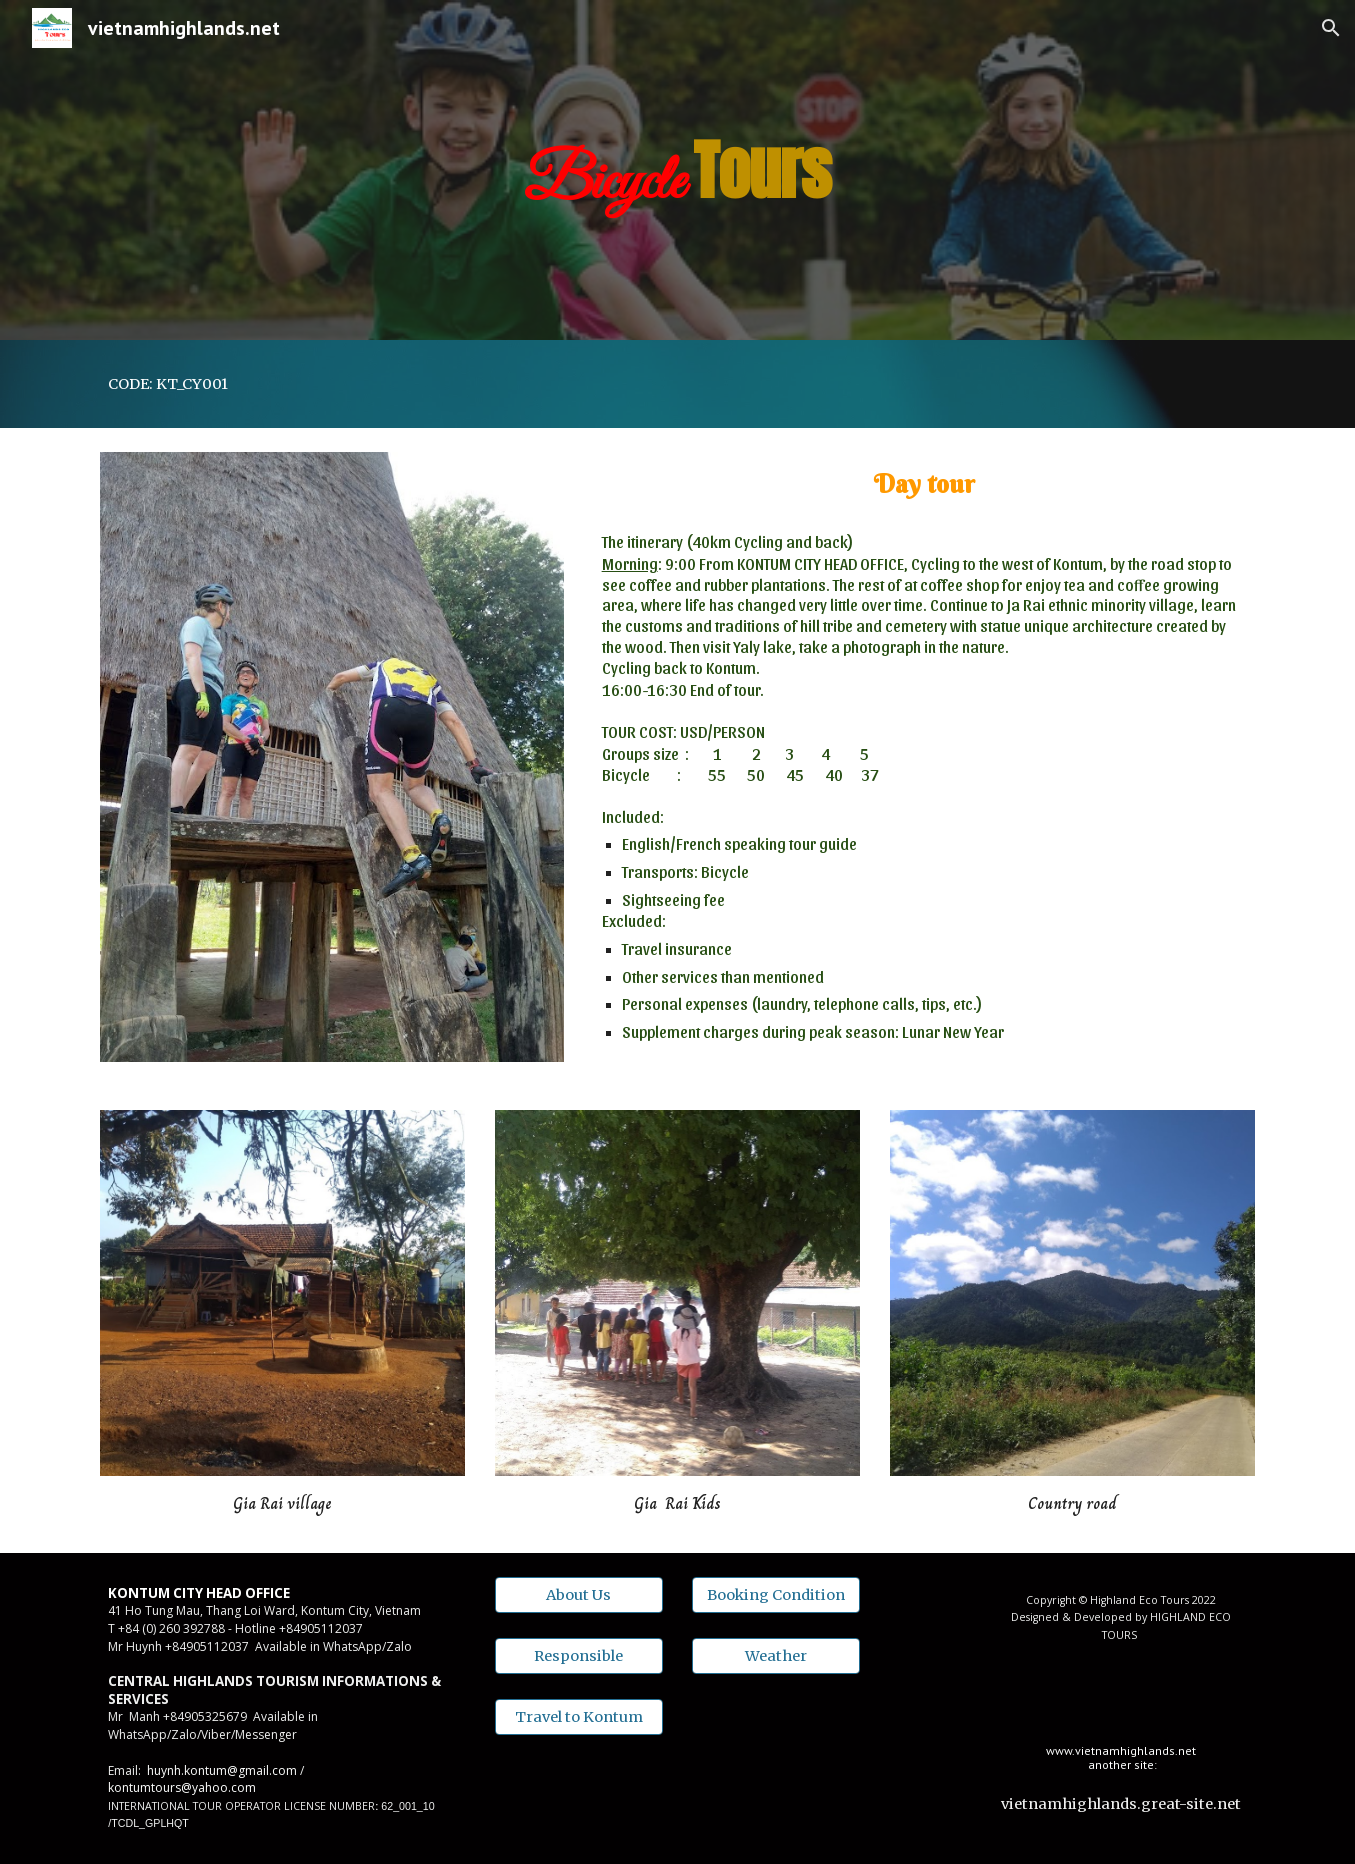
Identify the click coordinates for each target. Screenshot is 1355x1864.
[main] (678, 170)
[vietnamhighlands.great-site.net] (1121, 1804)
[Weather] (776, 1655)
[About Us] (579, 1594)
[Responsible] (579, 1655)
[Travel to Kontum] (579, 1717)
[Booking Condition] (776, 1594)
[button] (1331, 28)
